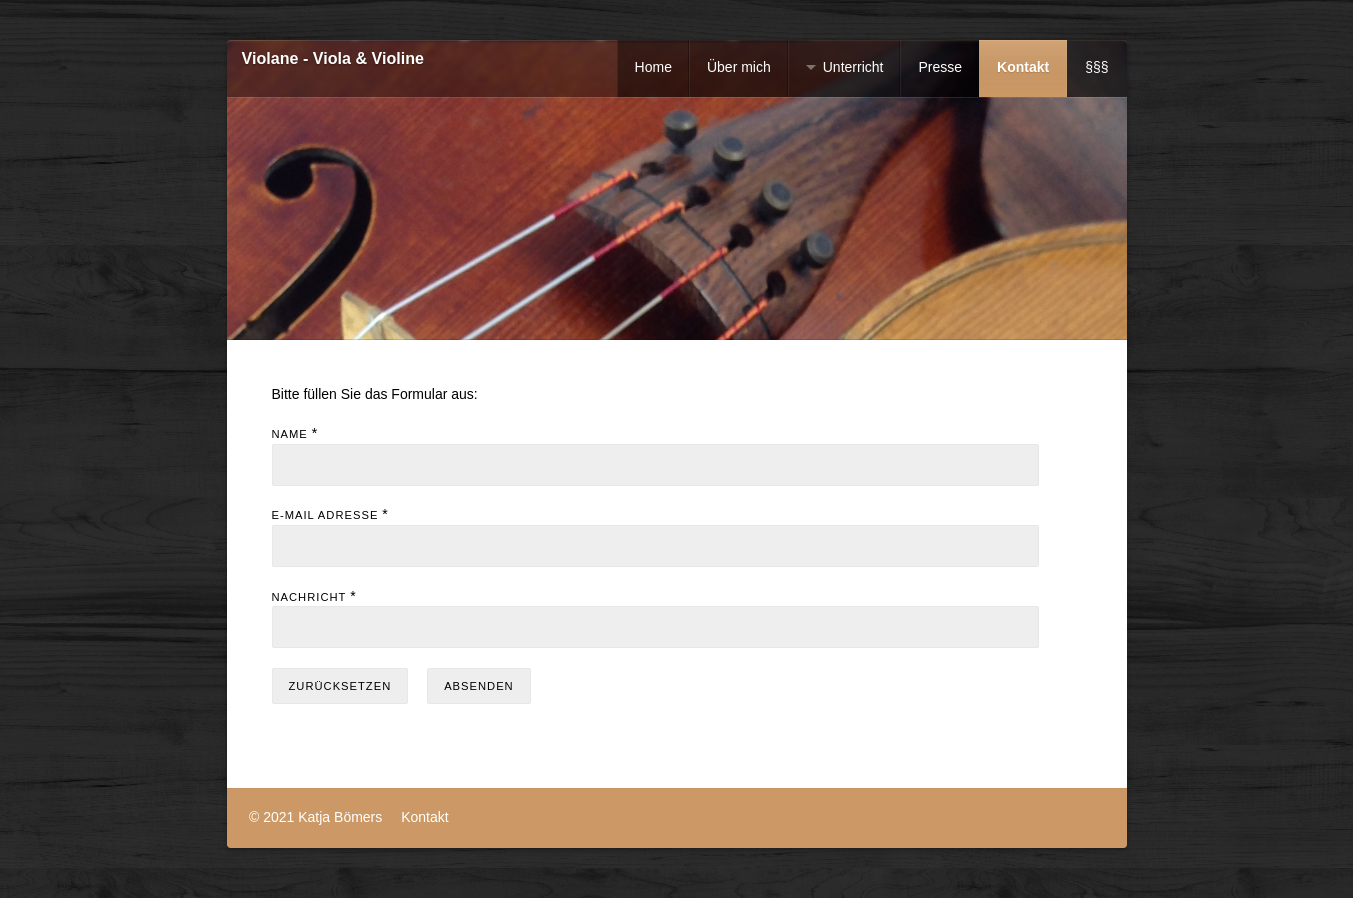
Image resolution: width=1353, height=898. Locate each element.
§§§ (1096, 67)
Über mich (739, 67)
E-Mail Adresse (325, 515)
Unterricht (853, 67)
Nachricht (309, 597)
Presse (940, 67)
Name (290, 434)
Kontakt (1023, 67)
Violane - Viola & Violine (333, 58)
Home (653, 67)
